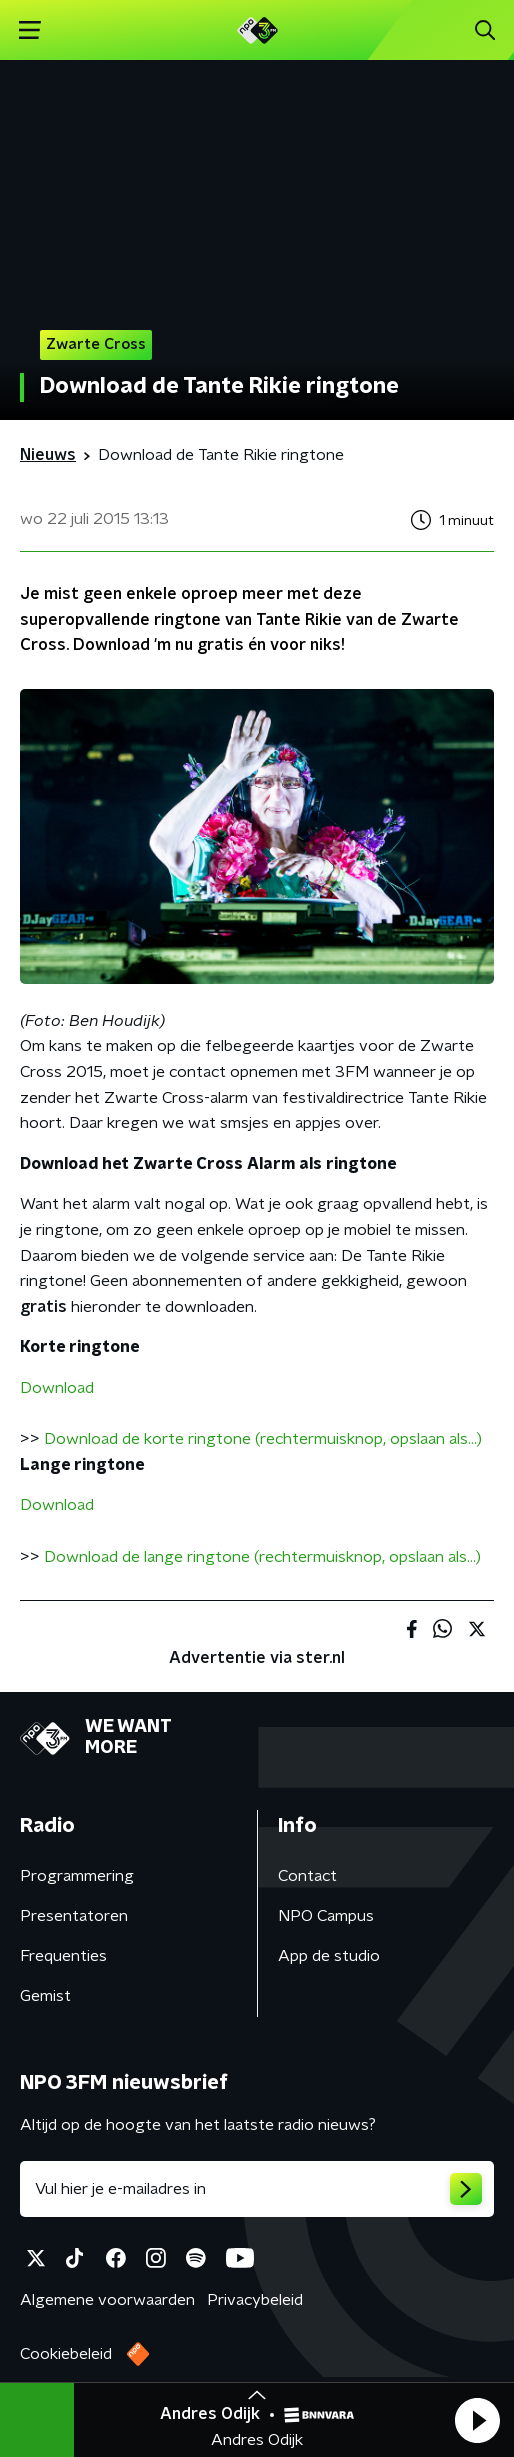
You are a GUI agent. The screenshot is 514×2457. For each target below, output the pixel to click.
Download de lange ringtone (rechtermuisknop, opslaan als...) (262, 1557)
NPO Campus (326, 1916)
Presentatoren (74, 1916)
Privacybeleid (255, 2300)
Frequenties (63, 1956)
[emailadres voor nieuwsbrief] (257, 2189)
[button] (477, 2420)
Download (57, 1388)
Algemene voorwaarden (107, 2300)
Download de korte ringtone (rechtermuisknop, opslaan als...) (263, 1439)
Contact (307, 1876)
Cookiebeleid (66, 2354)
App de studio (329, 1956)
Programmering (77, 1876)
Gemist (45, 1996)
